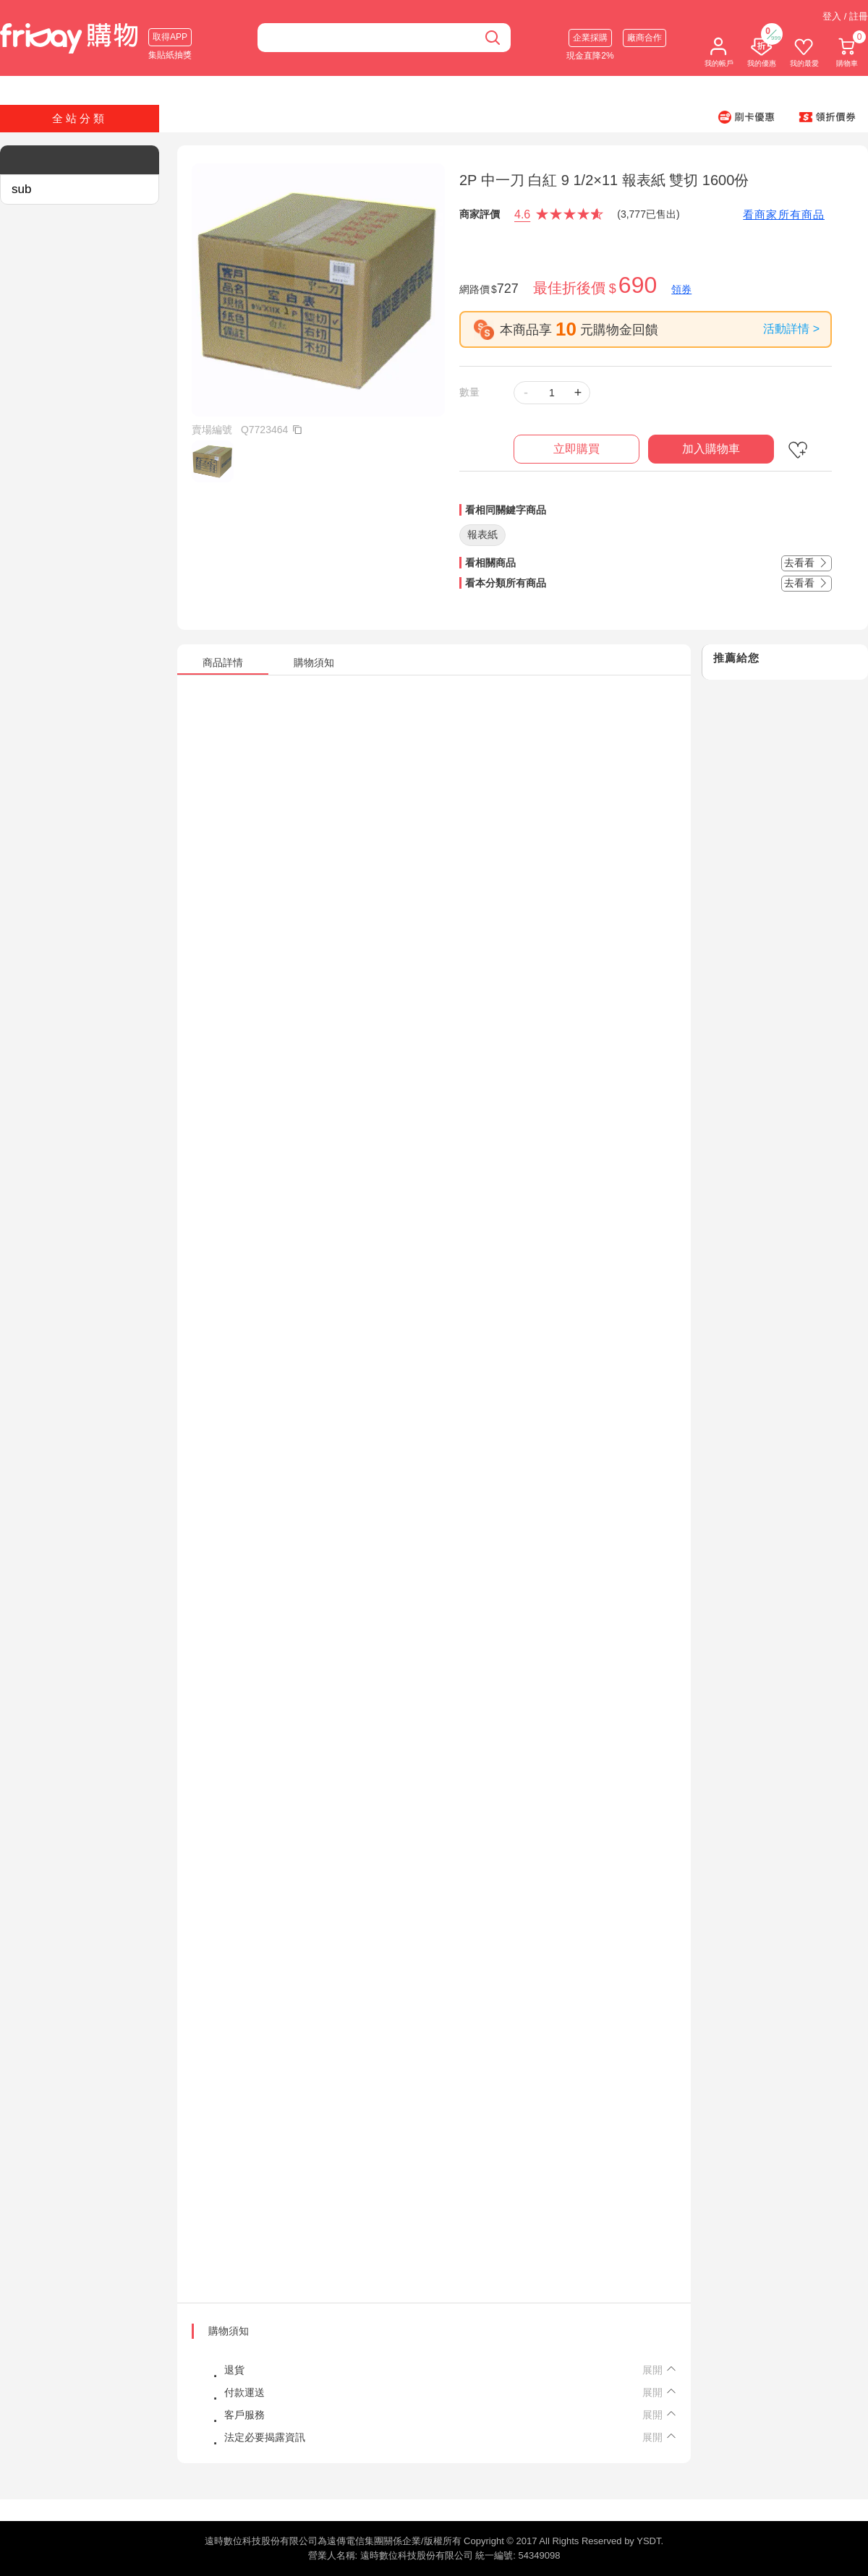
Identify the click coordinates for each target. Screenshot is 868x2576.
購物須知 (228, 2331)
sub (21, 189)
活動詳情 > (791, 329)
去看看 (806, 562)
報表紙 (482, 534)
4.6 (522, 214)
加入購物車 (711, 449)
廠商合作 (644, 38)
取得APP (170, 37)
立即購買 (576, 449)
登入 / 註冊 (845, 16)
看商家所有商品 (784, 214)
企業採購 (590, 38)
